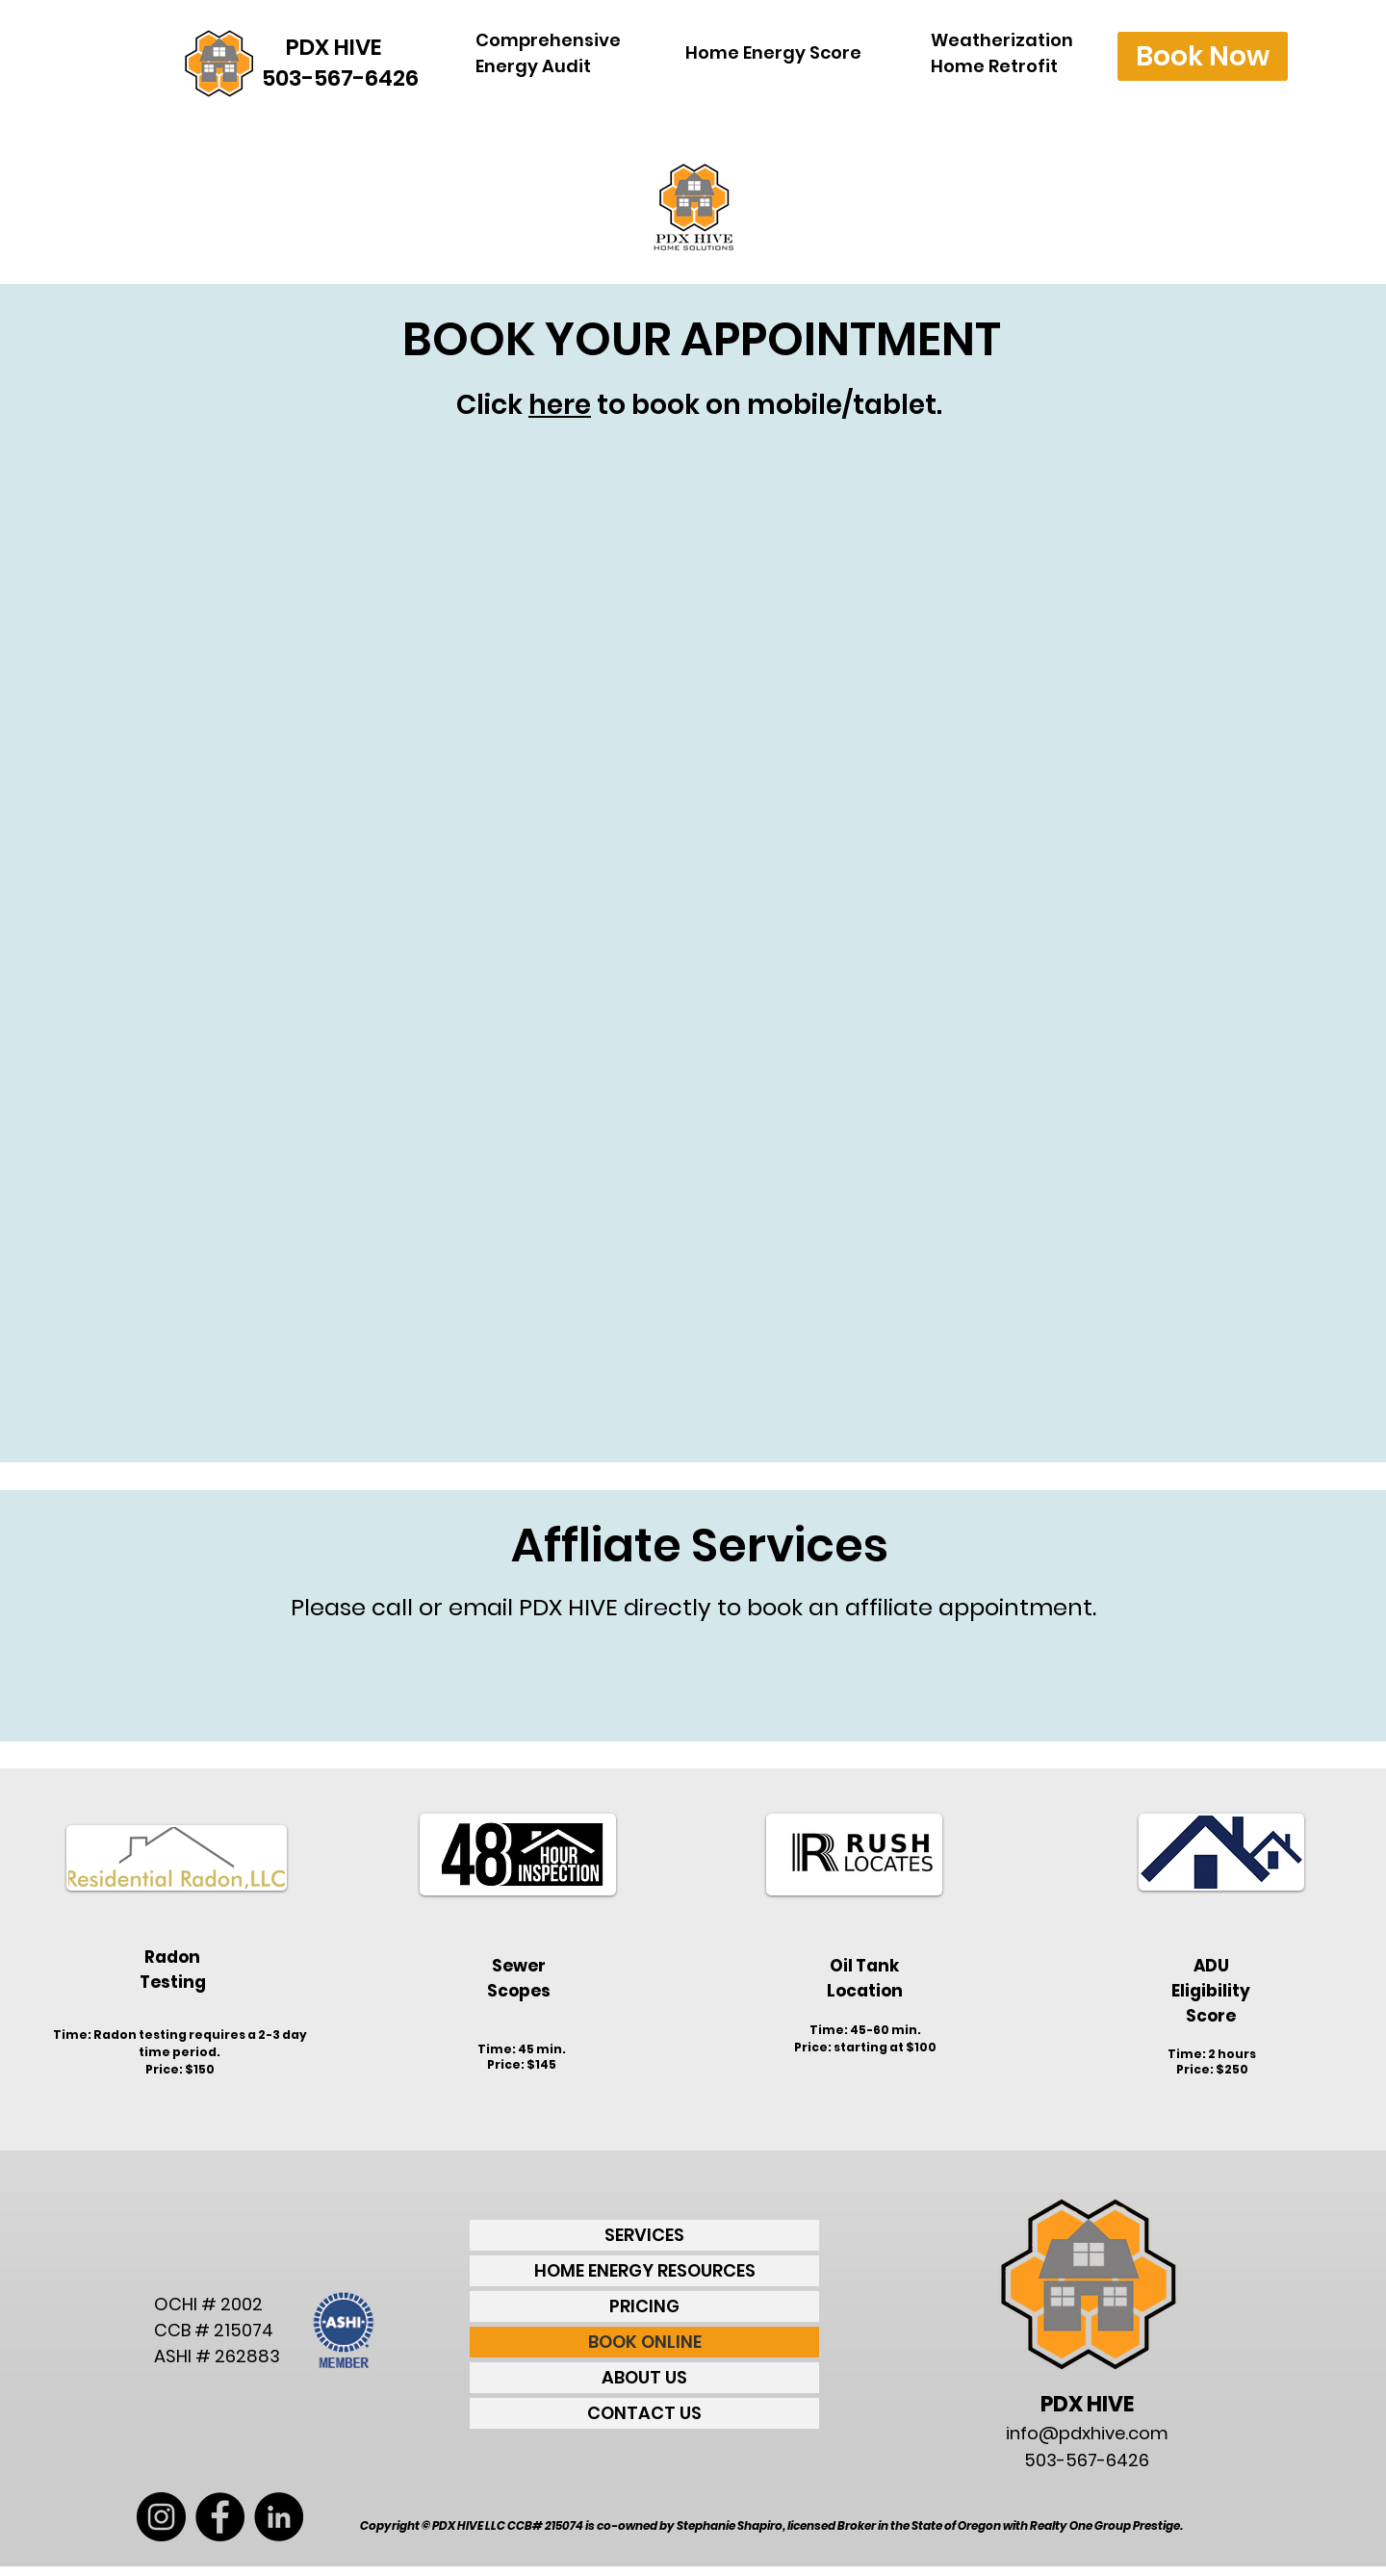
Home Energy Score (773, 52)
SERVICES (644, 2235)
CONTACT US (644, 2413)
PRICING (644, 2306)
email (481, 1607)
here (559, 405)
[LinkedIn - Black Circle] (278, 2516)
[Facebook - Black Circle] (219, 2516)
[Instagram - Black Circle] (161, 2516)
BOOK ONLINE (645, 2342)
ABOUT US (644, 2377)
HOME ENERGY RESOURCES (645, 2270)
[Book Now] (1202, 56)
